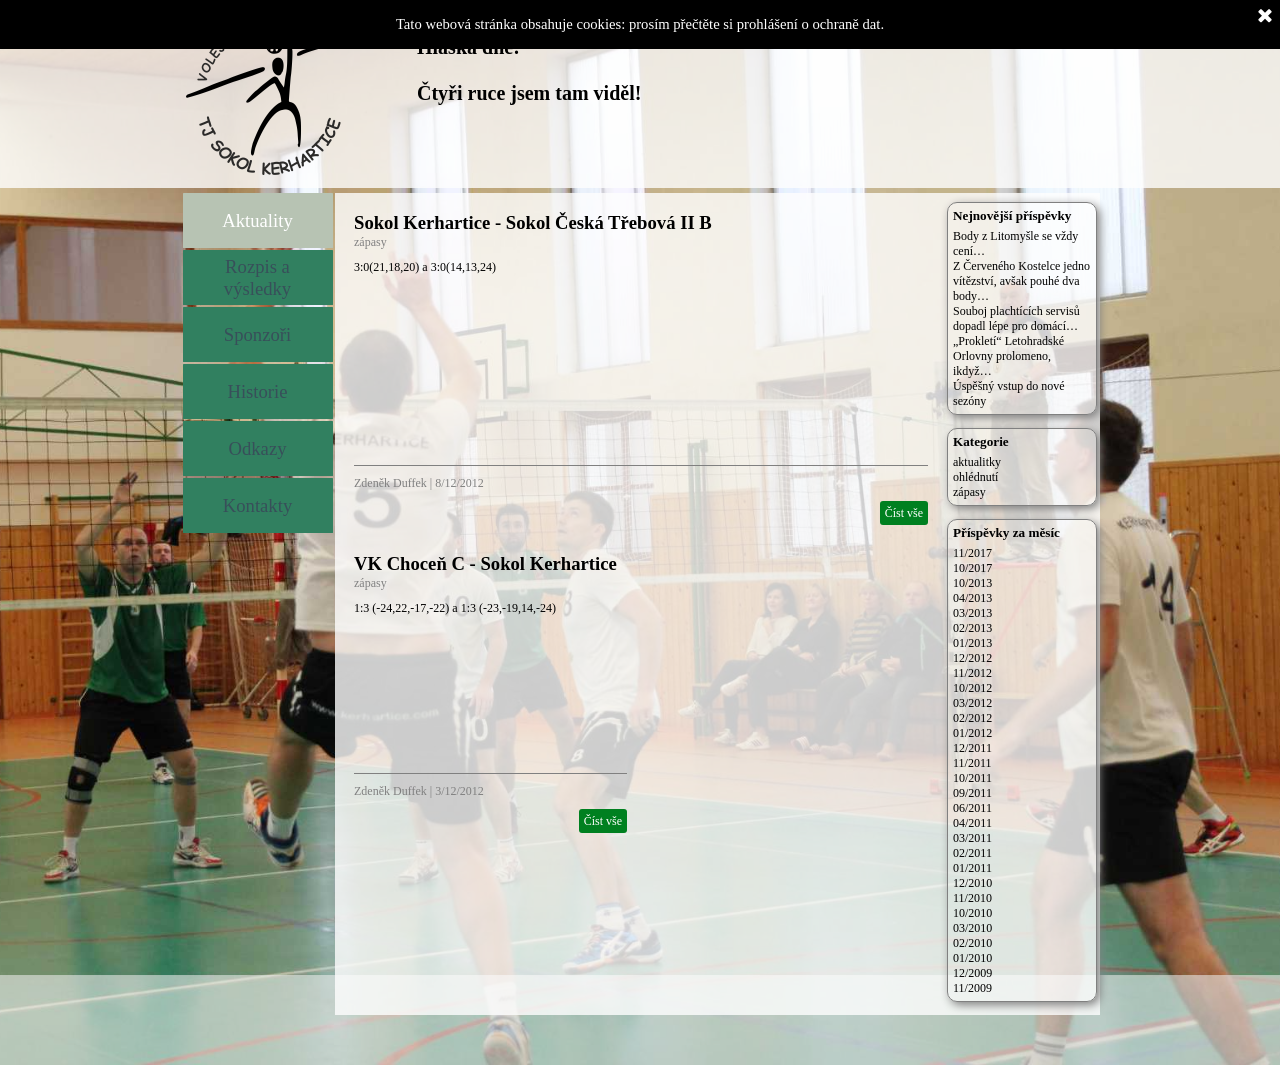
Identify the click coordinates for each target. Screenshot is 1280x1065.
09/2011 (972, 793)
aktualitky (977, 462)
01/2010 (972, 958)
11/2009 (972, 988)
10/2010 (972, 913)
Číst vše (904, 513)
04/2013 (972, 598)
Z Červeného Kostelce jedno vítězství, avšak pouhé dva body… (1021, 281)
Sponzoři (257, 334)
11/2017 (972, 553)
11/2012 (972, 673)
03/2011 (972, 838)
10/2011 (972, 778)
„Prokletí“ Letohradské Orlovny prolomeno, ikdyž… (1008, 356)
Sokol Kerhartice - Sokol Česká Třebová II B (533, 222)
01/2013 (972, 643)
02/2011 (972, 853)
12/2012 (972, 658)
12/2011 (972, 748)
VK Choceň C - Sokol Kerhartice (485, 563)
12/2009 (972, 973)
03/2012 (972, 703)
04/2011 (972, 823)
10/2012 (972, 688)
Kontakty (257, 505)
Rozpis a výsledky (257, 277)
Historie (257, 391)
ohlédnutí (975, 477)
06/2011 (972, 808)
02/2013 (972, 628)
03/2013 (972, 613)
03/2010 (972, 928)
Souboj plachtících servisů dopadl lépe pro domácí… (1016, 318)
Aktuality (257, 220)
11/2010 (972, 898)
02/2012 (972, 718)
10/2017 (972, 568)
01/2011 (972, 868)
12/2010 (972, 883)
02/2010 (972, 943)
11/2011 (972, 763)
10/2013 (972, 583)
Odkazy (257, 448)
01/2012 (972, 733)
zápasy (370, 242)
